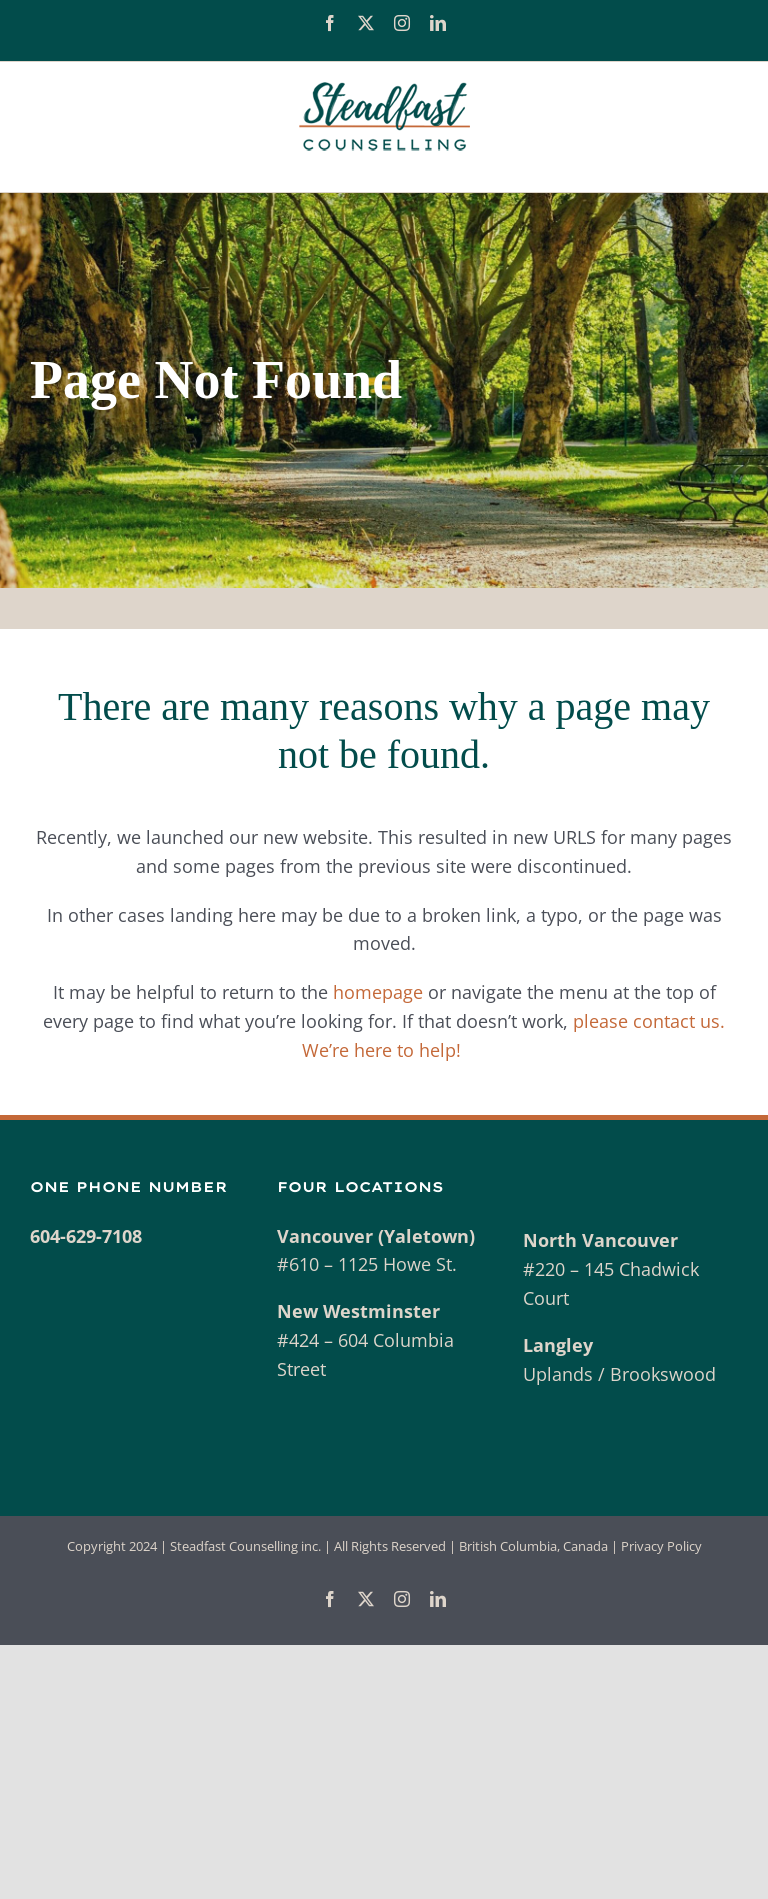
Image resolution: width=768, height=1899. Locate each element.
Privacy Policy (661, 1546)
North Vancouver (600, 1240)
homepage (378, 992)
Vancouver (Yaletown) (376, 1236)
